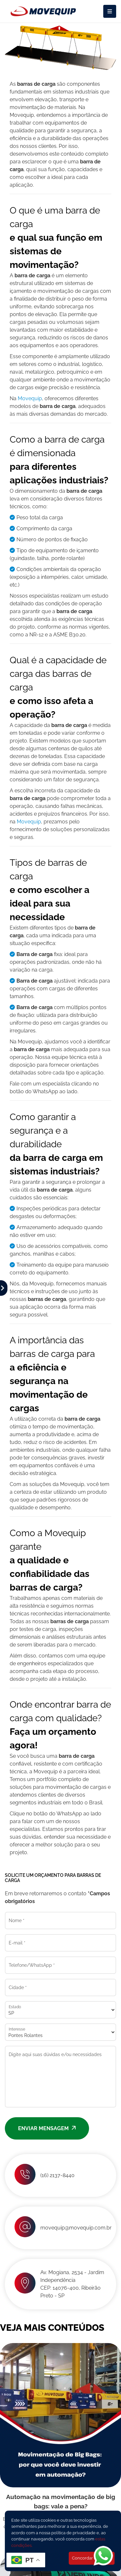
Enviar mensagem (47, 2128)
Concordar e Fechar (91, 2558)
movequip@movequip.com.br (76, 2228)
